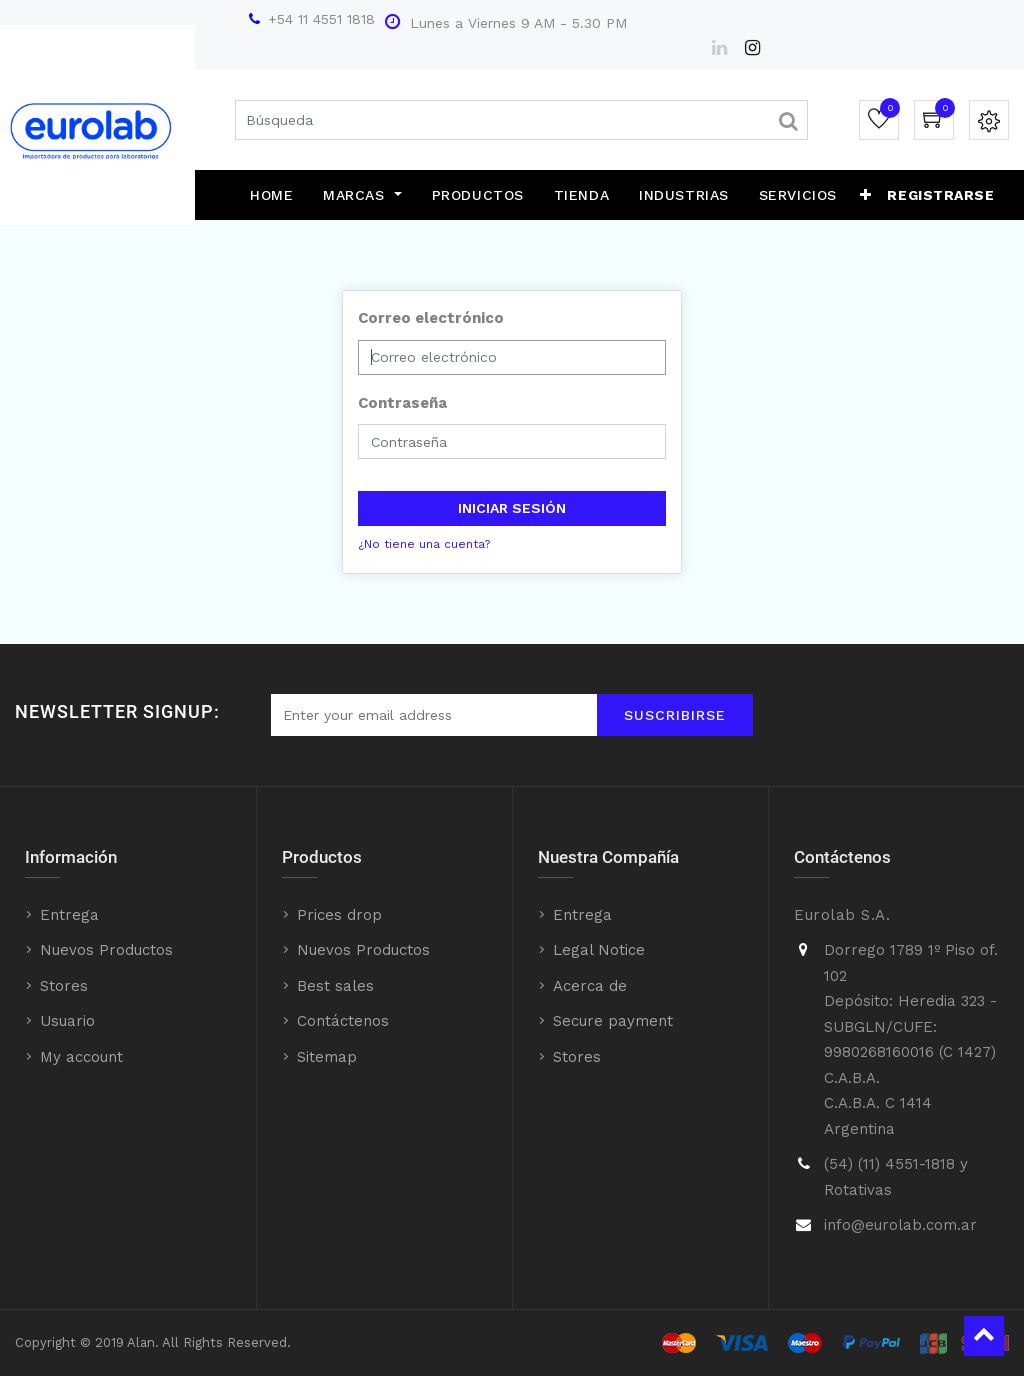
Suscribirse (675, 715)
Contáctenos (343, 1021)
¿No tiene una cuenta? (424, 544)
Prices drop (339, 915)
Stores (64, 986)
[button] (866, 195)
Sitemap (327, 1057)
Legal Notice (599, 950)
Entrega (69, 915)
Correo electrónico (431, 318)
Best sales (335, 986)
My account (81, 1057)
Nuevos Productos (106, 950)
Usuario (67, 1021)
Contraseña (402, 403)
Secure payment (613, 1021)
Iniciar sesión (512, 508)
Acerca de (590, 986)
